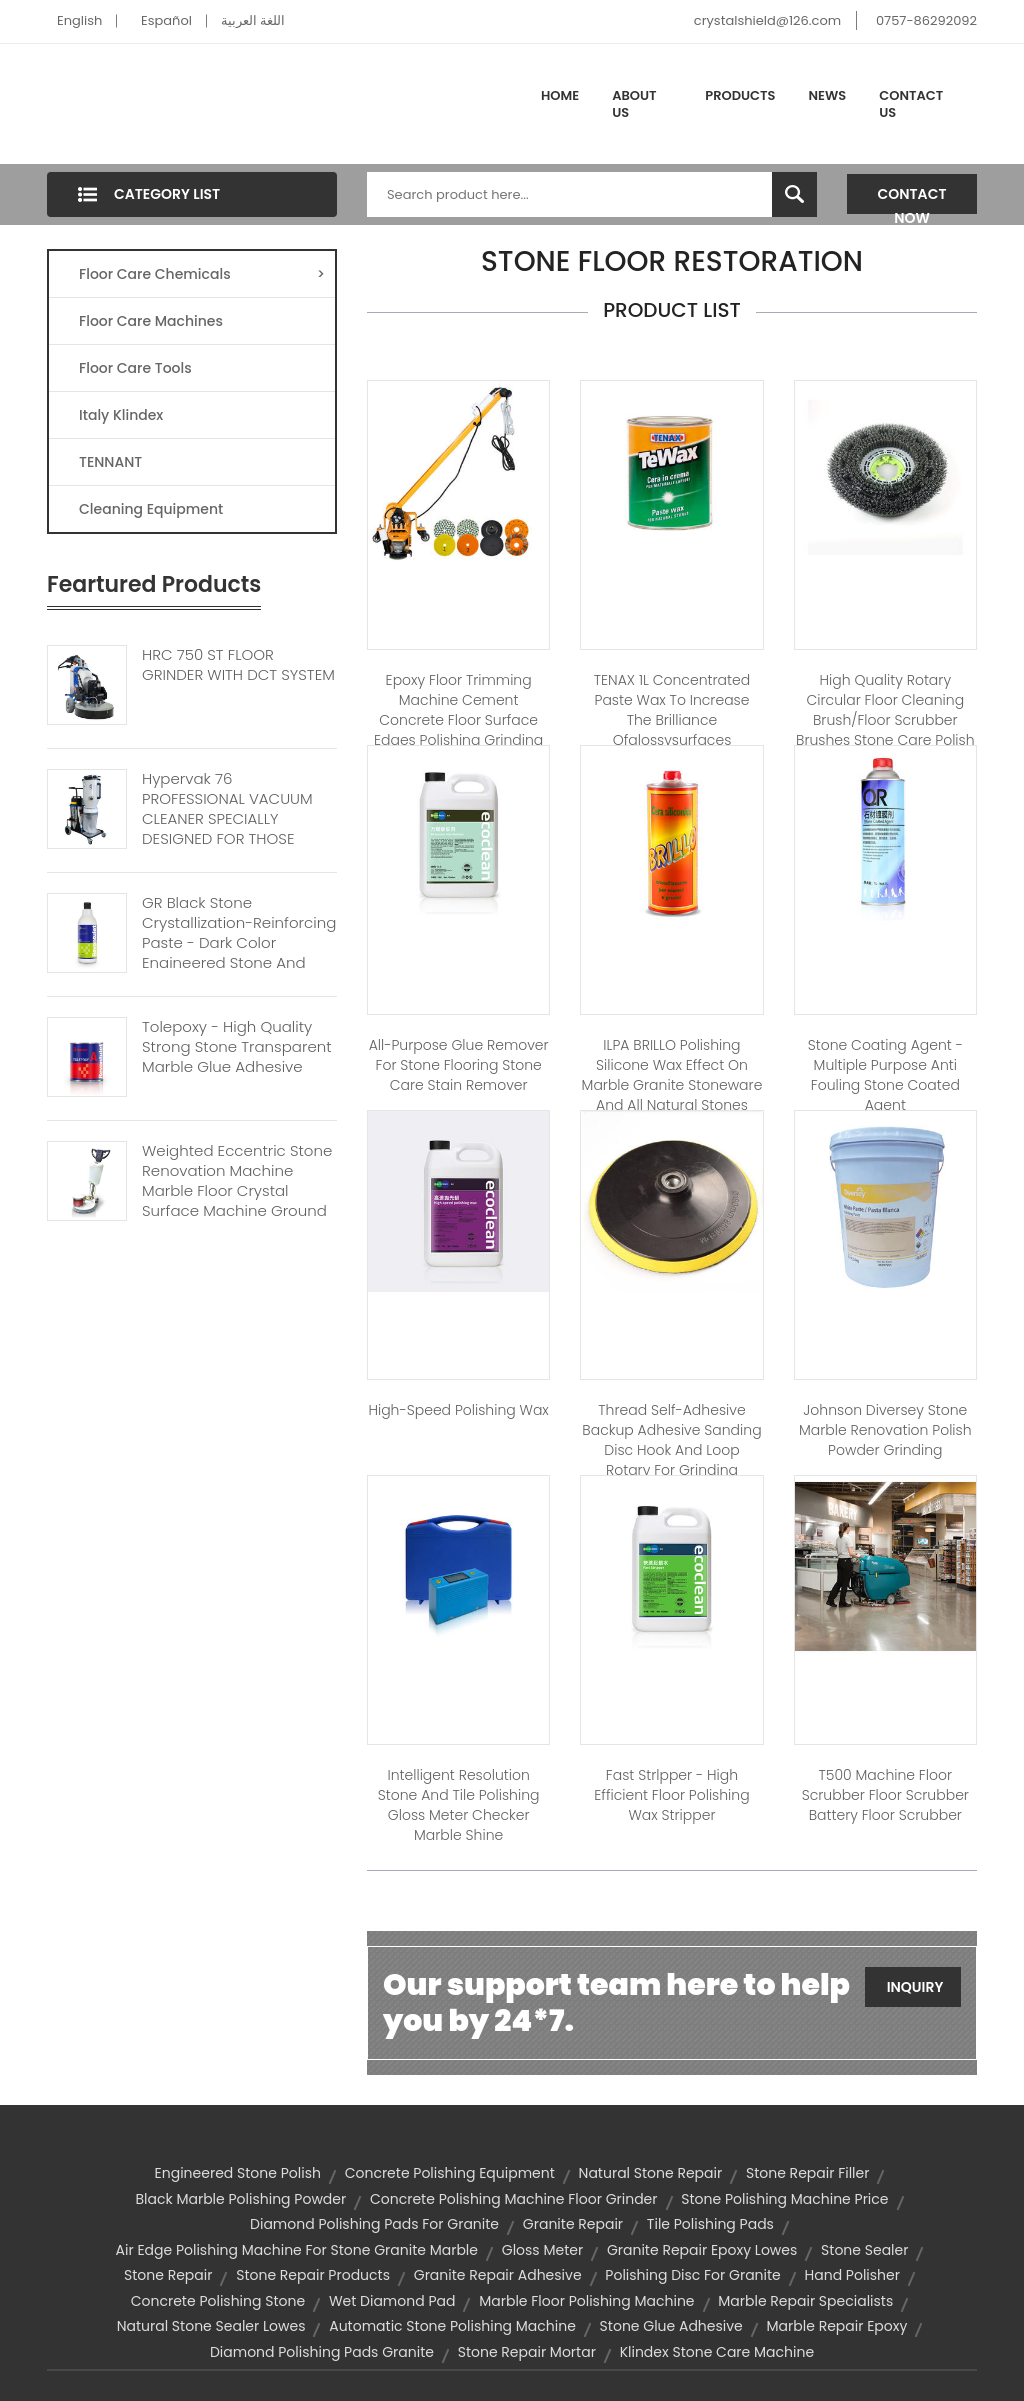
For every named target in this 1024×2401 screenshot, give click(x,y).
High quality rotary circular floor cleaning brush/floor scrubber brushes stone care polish (885, 710)
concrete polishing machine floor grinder (514, 2199)
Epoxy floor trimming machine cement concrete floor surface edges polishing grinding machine (458, 720)
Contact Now (912, 199)
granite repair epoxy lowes (702, 2250)
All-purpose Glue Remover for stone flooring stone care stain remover (459, 1065)
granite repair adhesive (498, 2275)
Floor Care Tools (135, 368)
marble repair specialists (805, 2301)
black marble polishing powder (240, 2199)
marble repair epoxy (837, 2326)
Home (560, 95)
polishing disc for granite (692, 2275)
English (79, 20)
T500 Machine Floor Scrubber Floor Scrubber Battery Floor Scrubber (885, 1795)
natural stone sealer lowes (211, 2326)
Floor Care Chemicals (202, 274)
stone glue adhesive (671, 2326)
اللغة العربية (253, 20)
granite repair (573, 2224)
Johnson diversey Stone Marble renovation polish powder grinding (885, 1430)
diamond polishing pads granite (322, 2352)
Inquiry (915, 1987)
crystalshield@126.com (767, 20)
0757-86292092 (926, 20)
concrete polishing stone (218, 2301)
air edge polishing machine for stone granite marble (297, 2250)
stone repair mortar (527, 2352)
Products (740, 95)
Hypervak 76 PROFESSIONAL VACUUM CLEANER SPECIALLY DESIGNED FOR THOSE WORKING (227, 819)
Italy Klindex (121, 415)
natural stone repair (651, 2173)
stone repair (168, 2275)
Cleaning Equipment (151, 509)
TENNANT (110, 462)
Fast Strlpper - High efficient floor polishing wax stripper (671, 1795)
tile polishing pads (710, 2224)
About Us (634, 104)
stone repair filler (807, 2173)
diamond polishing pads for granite (374, 2224)
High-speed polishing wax (458, 1410)
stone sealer (864, 2250)
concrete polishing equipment (450, 2173)
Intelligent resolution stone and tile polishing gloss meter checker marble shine (459, 1805)
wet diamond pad (392, 2301)
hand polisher (852, 2275)
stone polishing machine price (784, 2199)
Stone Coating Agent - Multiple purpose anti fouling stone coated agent (885, 1075)
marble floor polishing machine (586, 2301)
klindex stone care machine (717, 2352)
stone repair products (313, 2275)
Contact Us (911, 104)
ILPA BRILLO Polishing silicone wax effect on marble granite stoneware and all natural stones (672, 1075)
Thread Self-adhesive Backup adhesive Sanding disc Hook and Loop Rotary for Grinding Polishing (671, 1450)
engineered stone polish (238, 2173)
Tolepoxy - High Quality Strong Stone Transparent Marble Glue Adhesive (237, 1047)
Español (166, 20)
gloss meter (542, 2250)
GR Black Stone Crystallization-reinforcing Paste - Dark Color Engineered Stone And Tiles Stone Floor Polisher (239, 943)
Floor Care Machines (151, 321)
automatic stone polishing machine (452, 2326)
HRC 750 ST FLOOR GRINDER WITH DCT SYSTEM (238, 665)
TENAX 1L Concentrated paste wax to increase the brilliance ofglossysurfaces (672, 710)
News (828, 95)
